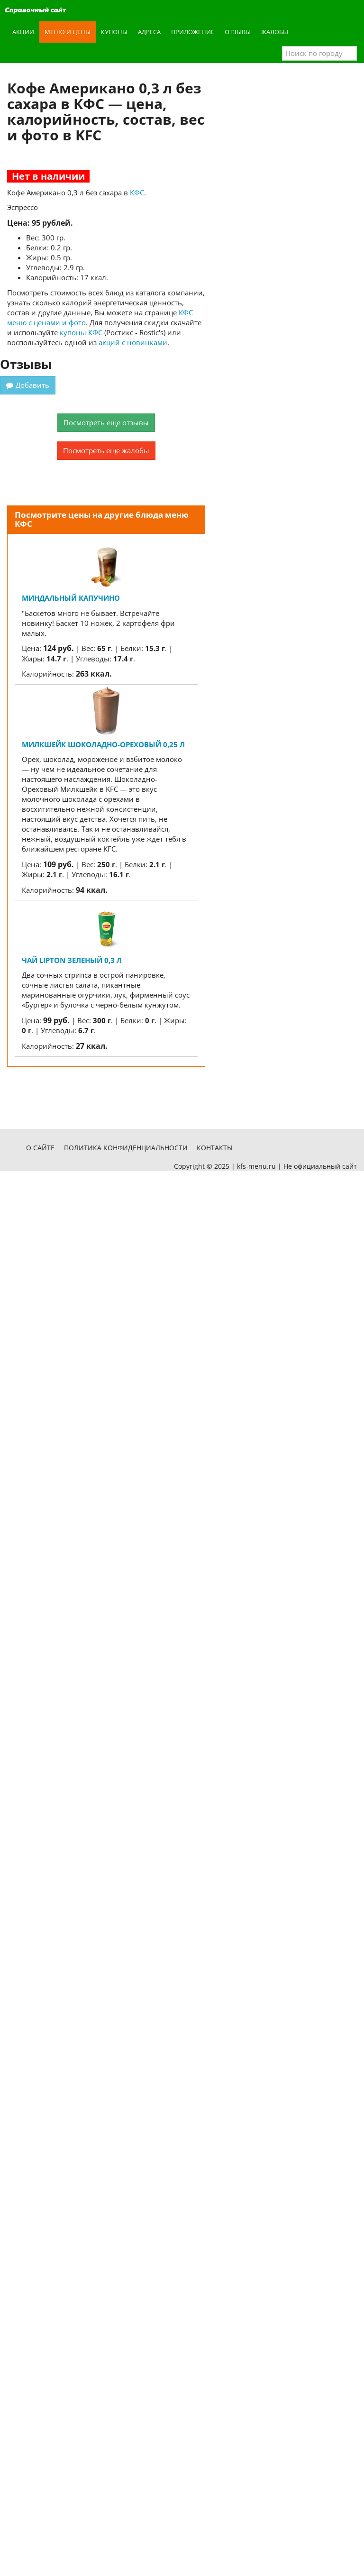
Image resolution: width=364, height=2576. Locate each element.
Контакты (215, 1147)
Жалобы (274, 32)
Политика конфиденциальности (126, 1147)
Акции (23, 32)
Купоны (114, 32)
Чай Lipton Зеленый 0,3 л (72, 960)
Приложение (192, 32)
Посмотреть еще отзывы (106, 422)
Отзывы (238, 32)
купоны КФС (81, 332)
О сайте (40, 1147)
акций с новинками (133, 342)
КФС (137, 192)
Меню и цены (68, 32)
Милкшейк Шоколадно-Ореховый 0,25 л (103, 744)
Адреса (149, 32)
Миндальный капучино (71, 598)
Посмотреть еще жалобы (106, 450)
